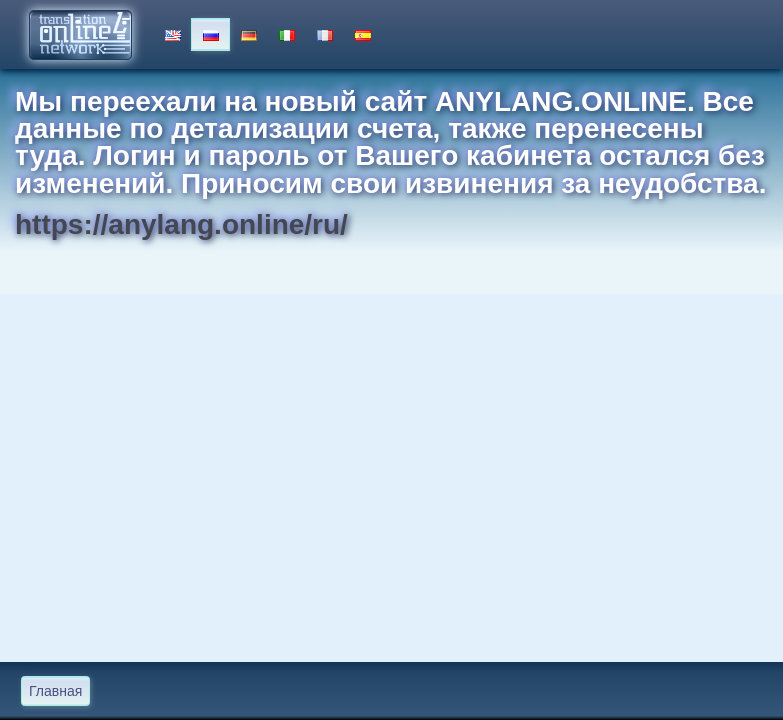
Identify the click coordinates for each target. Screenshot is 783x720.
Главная (55, 691)
